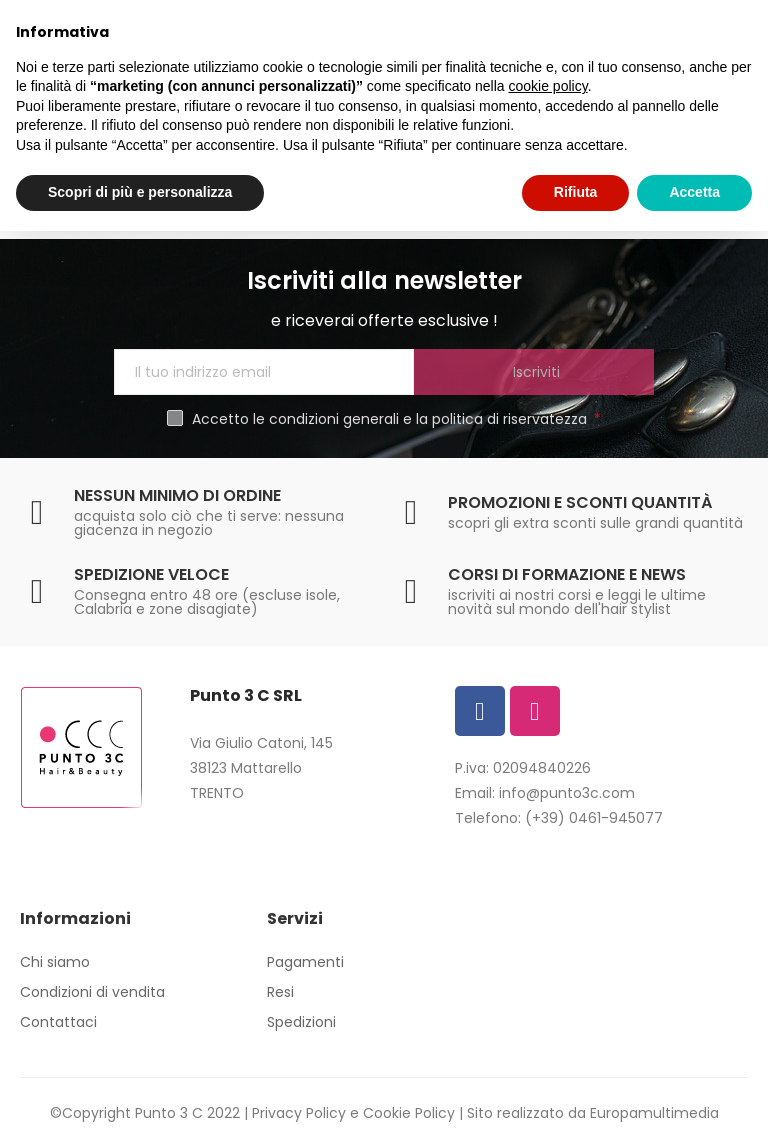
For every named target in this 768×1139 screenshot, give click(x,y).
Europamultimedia (654, 1113)
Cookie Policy (409, 1113)
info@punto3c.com (567, 793)
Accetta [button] (694, 192)
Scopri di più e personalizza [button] (140, 192)
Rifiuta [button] (576, 192)
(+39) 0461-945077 (594, 818)
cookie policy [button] (548, 86)
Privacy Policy (299, 1113)
